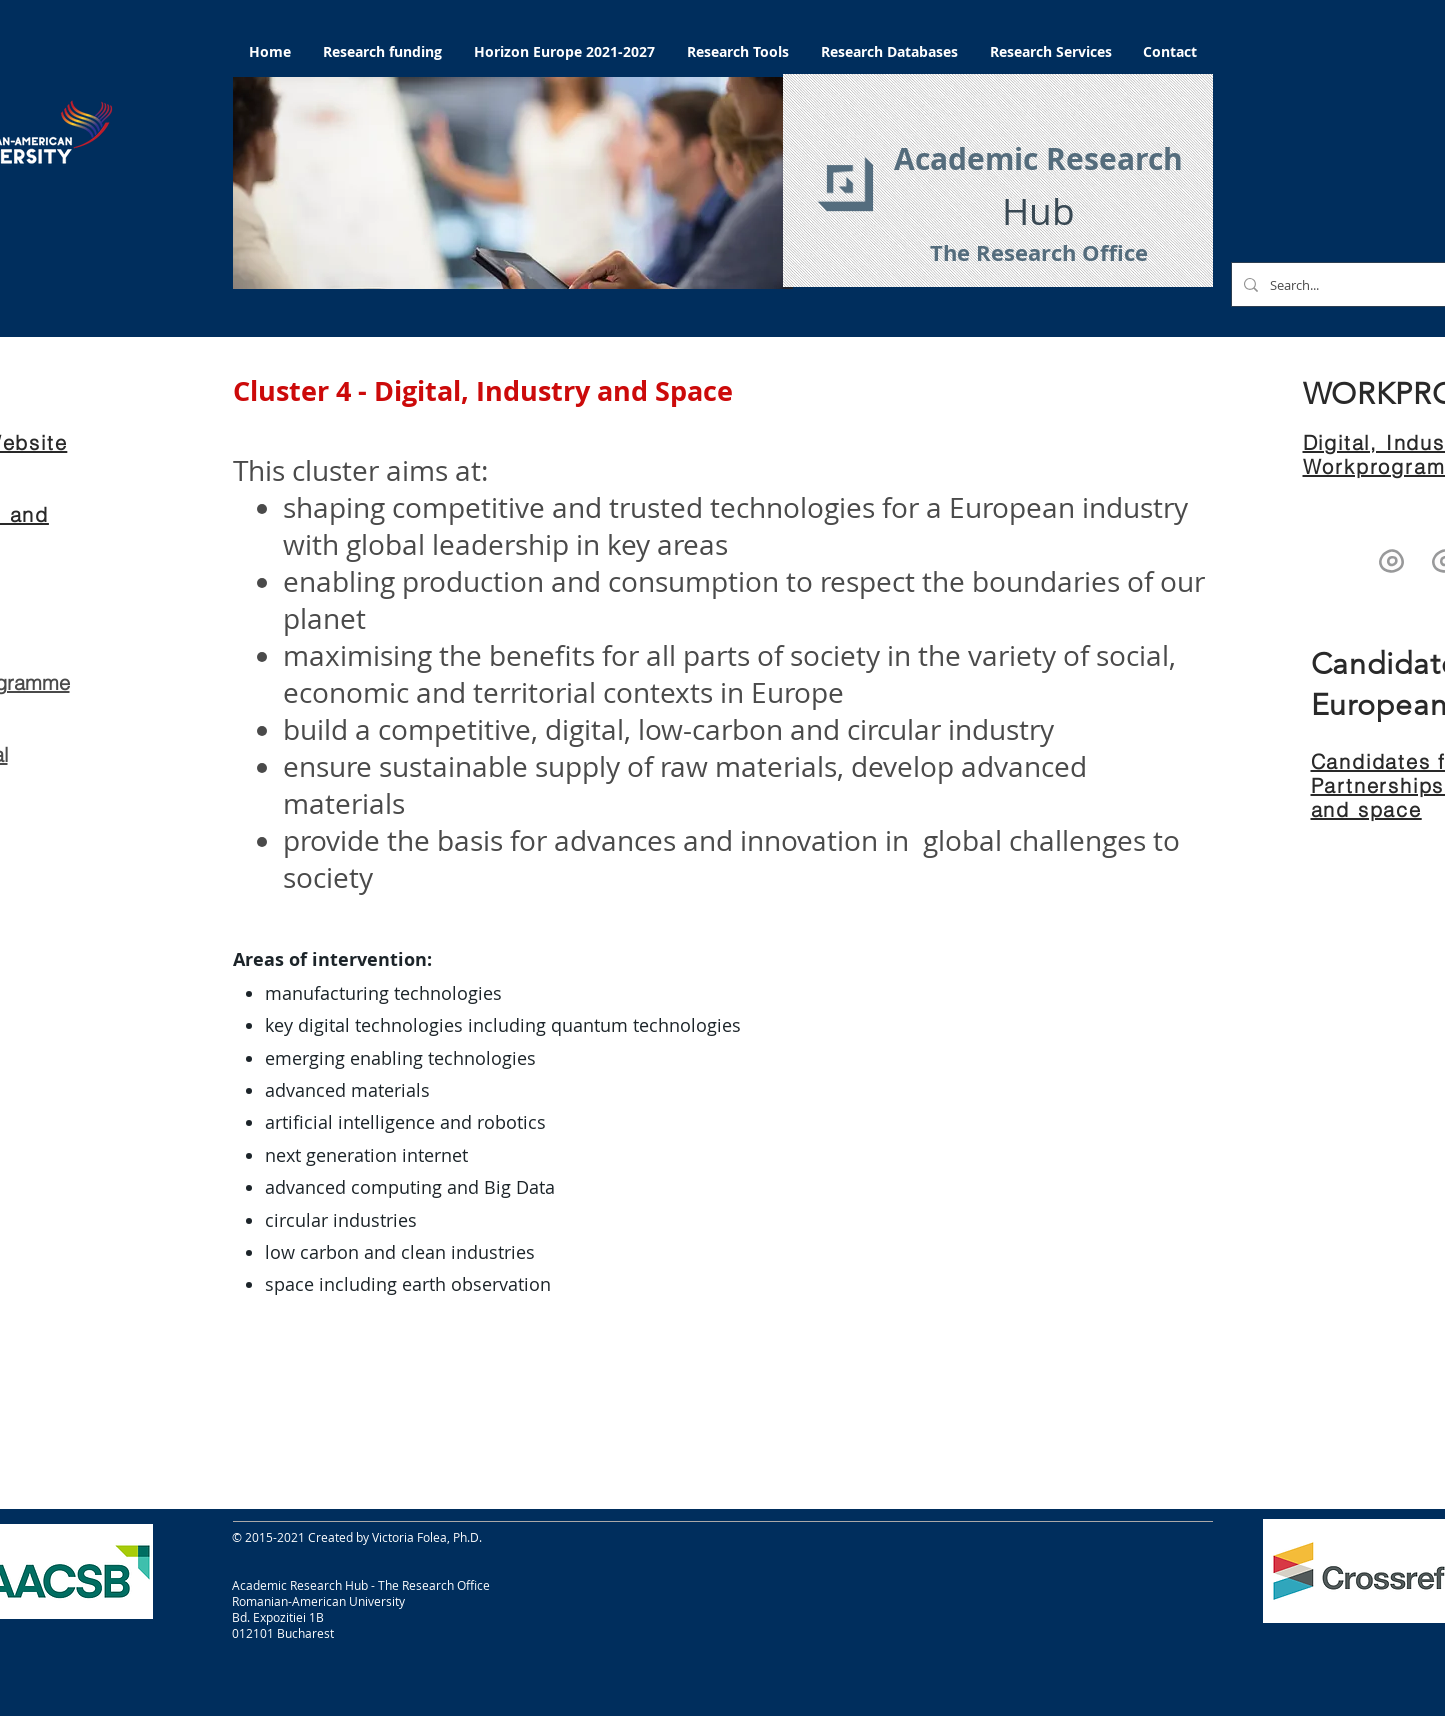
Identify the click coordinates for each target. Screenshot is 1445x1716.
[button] (513, 183)
